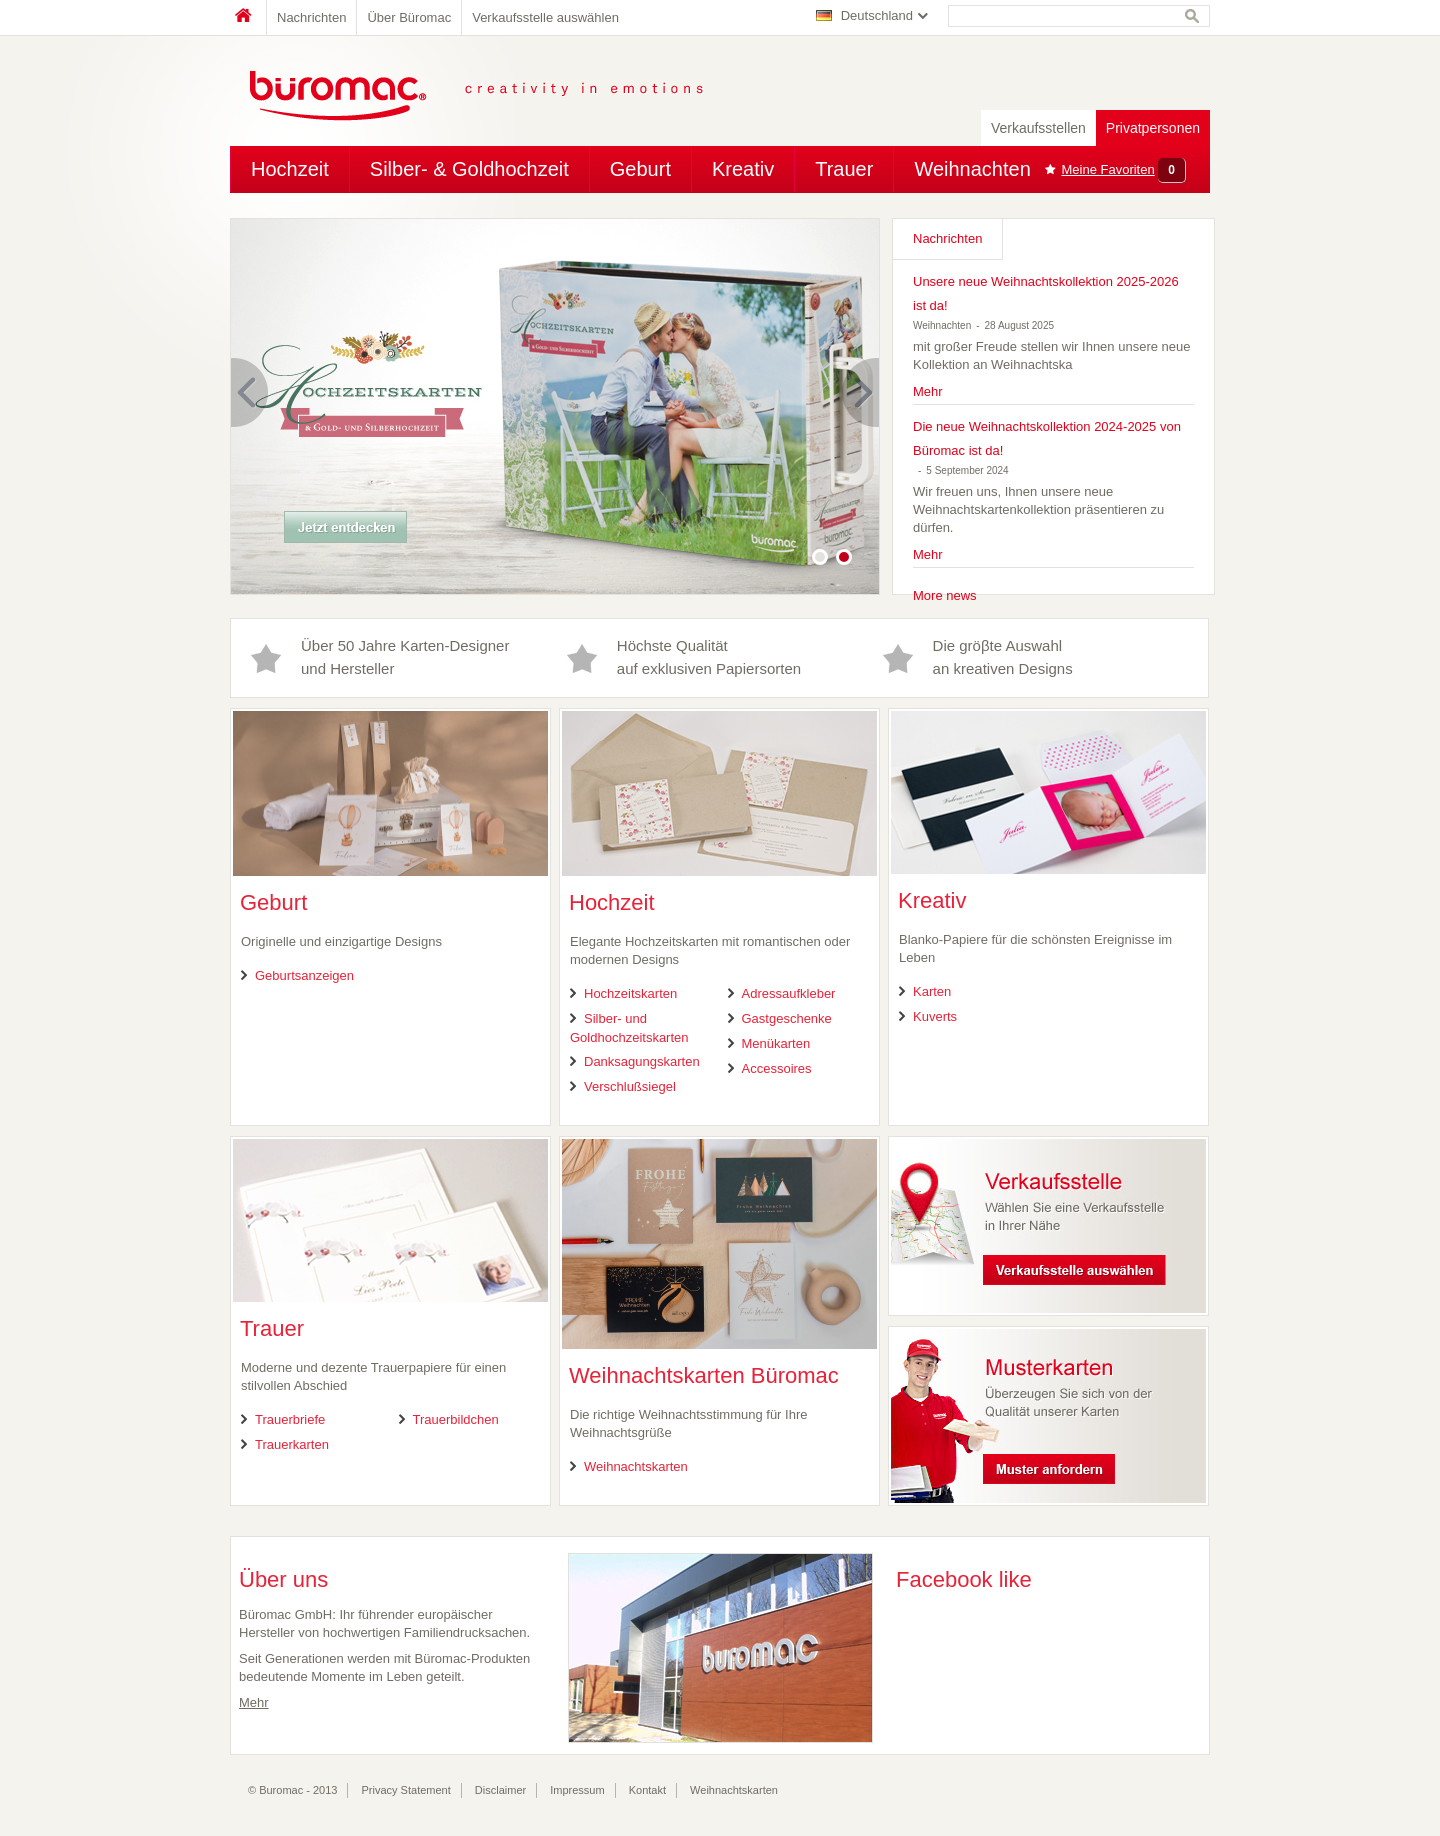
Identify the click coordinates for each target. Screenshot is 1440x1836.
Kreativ (743, 169)
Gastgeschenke (787, 1018)
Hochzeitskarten (630, 993)
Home (248, 17)
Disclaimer (500, 1790)
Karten (932, 991)
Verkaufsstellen (1038, 128)
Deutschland (877, 15)
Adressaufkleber (789, 993)
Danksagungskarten (642, 1061)
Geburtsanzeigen (304, 975)
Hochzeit (290, 169)
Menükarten (776, 1043)
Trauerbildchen (456, 1419)
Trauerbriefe (290, 1419)
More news (945, 595)
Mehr (928, 391)
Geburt (640, 169)
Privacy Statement (406, 1790)
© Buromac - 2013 (292, 1790)
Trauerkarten (292, 1444)
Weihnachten (972, 169)
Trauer (844, 169)
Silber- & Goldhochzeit (469, 169)
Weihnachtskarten (636, 1466)
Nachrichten (311, 17)
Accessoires (777, 1068)
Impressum (577, 1790)
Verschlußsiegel (630, 1086)
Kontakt (647, 1790)
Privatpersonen (1153, 128)
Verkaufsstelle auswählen (545, 17)
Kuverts (935, 1016)
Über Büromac (409, 17)
